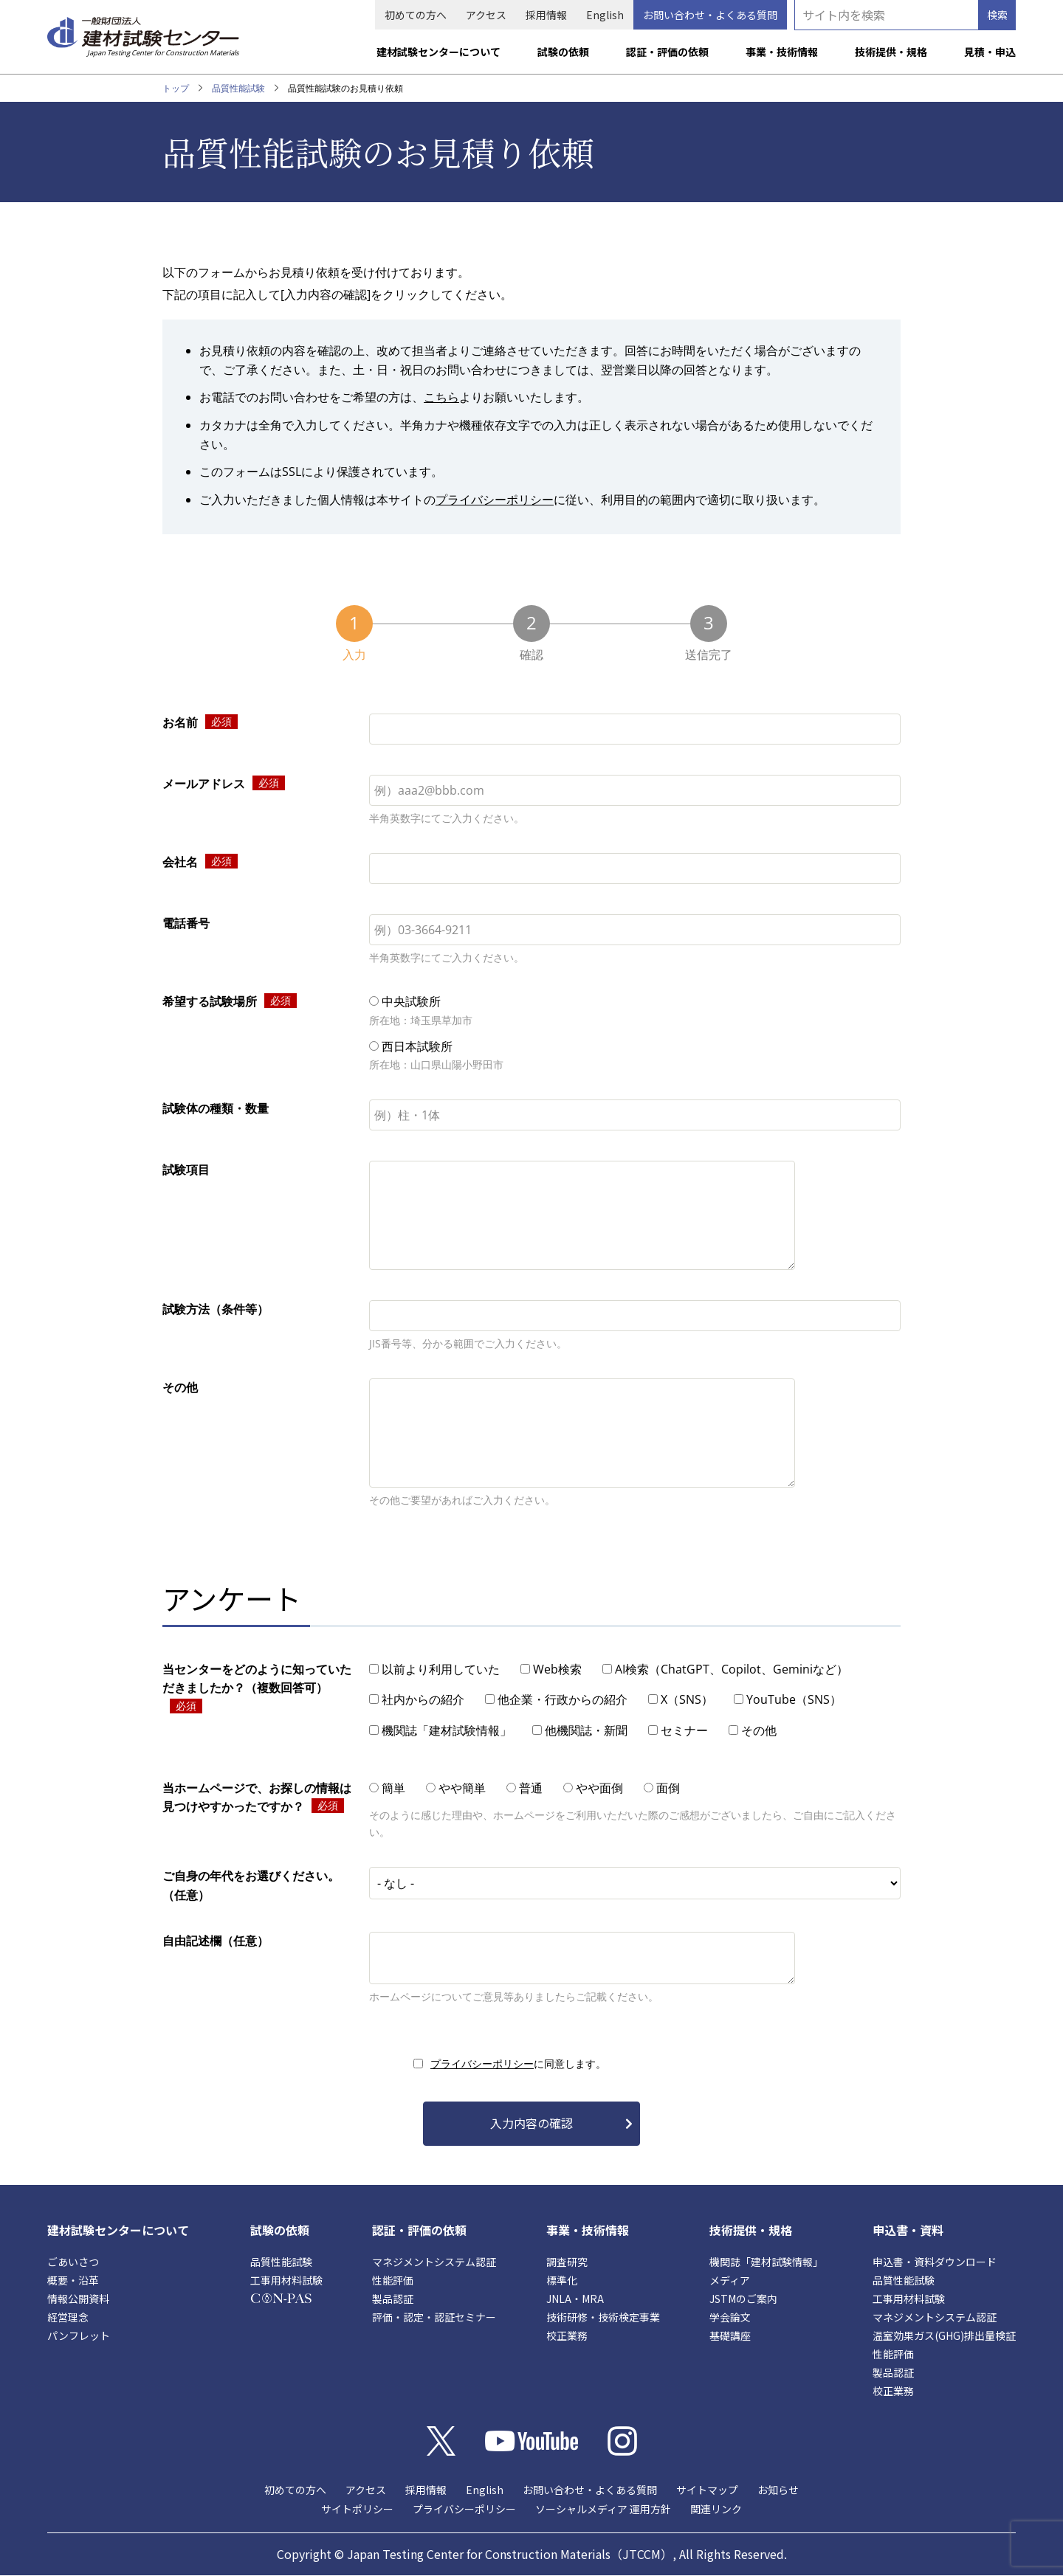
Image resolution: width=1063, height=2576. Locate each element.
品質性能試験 (238, 88)
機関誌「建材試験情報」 (447, 1730)
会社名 (180, 862)
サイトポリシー (357, 2508)
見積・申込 (990, 51)
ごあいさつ (73, 2261)
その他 (180, 1387)
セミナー (684, 1730)
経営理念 (68, 2317)
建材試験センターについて (438, 51)
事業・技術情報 (782, 51)
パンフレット (78, 2335)
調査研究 (567, 2261)
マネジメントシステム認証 (434, 2261)
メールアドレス (203, 784)
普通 (531, 1788)
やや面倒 (599, 1788)
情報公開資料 (78, 2298)
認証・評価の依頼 (667, 51)
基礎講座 (730, 2335)
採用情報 (546, 14)
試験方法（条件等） (215, 1309)
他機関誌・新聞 (586, 1730)
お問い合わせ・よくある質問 (710, 14)
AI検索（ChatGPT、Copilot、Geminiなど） (731, 1669)
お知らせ (778, 2489)
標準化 (561, 2280)
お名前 (180, 722)
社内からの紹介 (423, 1699)
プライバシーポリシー (495, 499)
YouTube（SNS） (794, 1699)
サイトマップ (707, 2489)
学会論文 (730, 2317)
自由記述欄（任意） (215, 1941)
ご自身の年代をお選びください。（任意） (251, 1885)
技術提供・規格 (891, 51)
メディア (729, 2280)
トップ (175, 88)
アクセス (486, 14)
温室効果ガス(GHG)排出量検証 (944, 2335)
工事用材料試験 (286, 2280)
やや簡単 (462, 1788)
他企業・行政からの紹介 (562, 1699)
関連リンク (716, 2508)
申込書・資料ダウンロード (935, 2261)
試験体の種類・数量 (215, 1108)
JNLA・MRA (575, 2298)
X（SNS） (687, 1699)
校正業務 (567, 2335)
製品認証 (392, 2298)
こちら (441, 397)
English (605, 14)
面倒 (668, 1788)
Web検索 (557, 1669)
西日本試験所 (417, 1046)
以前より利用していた (441, 1669)
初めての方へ (416, 14)
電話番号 (186, 923)
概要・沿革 (73, 2280)
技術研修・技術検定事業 (603, 2317)
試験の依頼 (563, 51)
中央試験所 (411, 1001)
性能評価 (392, 2280)
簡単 (393, 1788)
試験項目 (186, 1169)
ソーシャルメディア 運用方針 (603, 2508)
